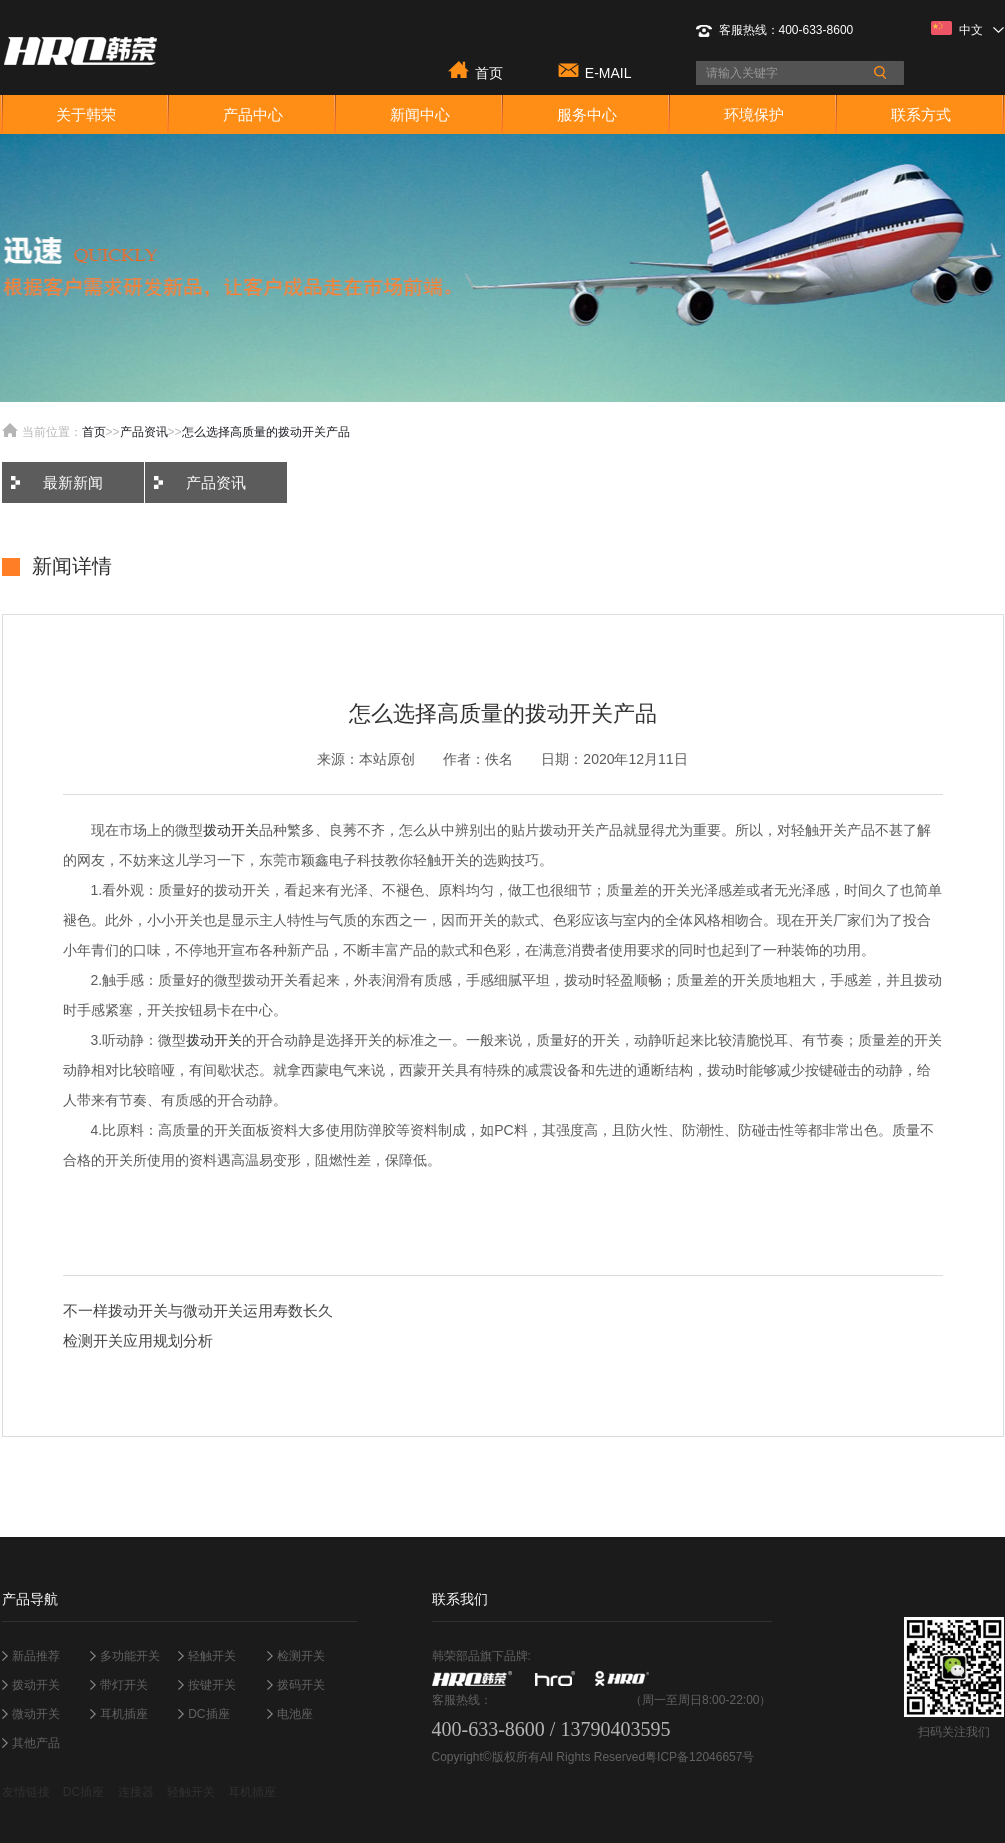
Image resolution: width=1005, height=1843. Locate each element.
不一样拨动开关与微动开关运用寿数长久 (198, 1310)
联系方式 (921, 114)
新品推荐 (36, 1656)
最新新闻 (73, 482)
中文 (967, 29)
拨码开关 (301, 1685)
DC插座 (208, 1714)
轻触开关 (212, 1656)
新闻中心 (420, 114)
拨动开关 (231, 830)
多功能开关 (130, 1656)
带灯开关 (124, 1685)
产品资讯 (144, 432)
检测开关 (301, 1656)
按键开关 (212, 1685)
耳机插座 (124, 1714)
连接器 (136, 1792)
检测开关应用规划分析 (138, 1340)
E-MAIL (608, 71)
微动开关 (36, 1714)
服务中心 (587, 114)
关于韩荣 (86, 114)
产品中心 (253, 114)
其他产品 (36, 1743)
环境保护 (754, 114)
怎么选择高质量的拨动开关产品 (266, 432)
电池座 (295, 1714)
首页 (489, 71)
